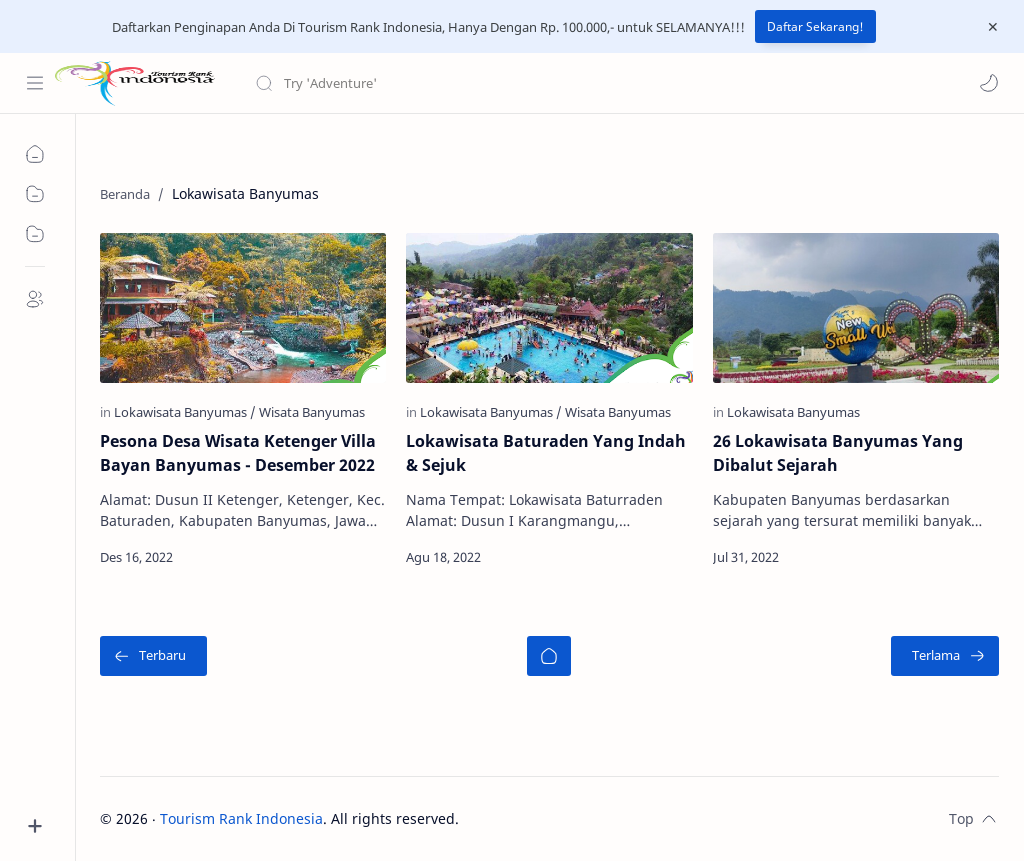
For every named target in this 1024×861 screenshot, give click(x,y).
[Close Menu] (993, 27)
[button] (989, 83)
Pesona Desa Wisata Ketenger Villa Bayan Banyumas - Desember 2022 (238, 453)
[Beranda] (549, 656)
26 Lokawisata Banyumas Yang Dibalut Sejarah (838, 453)
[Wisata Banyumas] (312, 412)
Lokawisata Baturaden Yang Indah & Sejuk (546, 453)
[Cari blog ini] (415, 83)
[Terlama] (945, 656)
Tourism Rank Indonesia (241, 818)
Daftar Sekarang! (815, 26)
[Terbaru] (153, 656)
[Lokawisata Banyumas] (185, 412)
